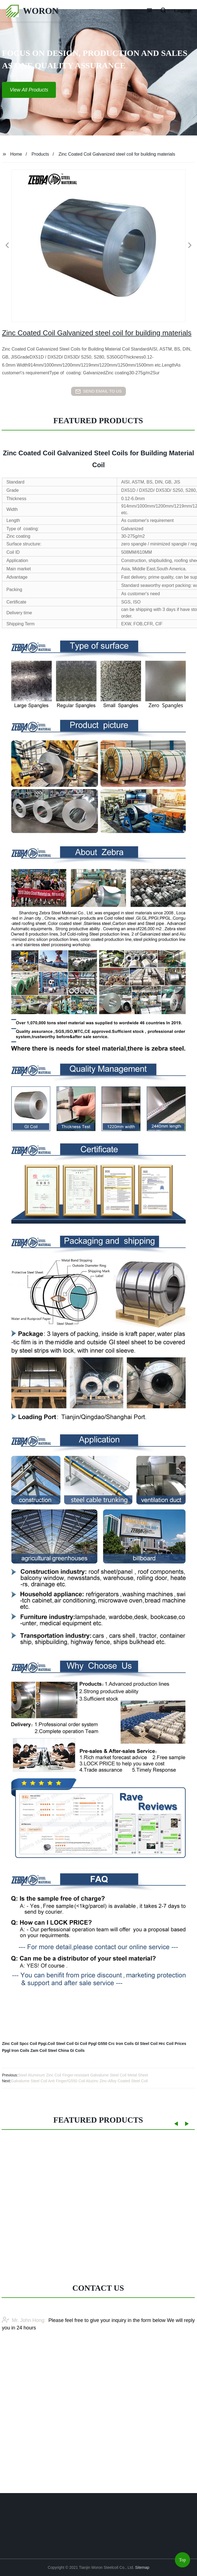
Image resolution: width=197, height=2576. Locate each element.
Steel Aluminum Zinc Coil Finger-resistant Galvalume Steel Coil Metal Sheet (83, 2075)
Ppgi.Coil (46, 2043)
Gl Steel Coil (146, 2043)
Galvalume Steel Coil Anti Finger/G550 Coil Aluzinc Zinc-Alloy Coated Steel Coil (79, 2081)
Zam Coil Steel (43, 2050)
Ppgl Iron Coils (15, 2050)
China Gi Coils (71, 2050)
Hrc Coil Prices (172, 2043)
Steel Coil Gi (67, 2043)
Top (182, 2561)
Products (40, 154)
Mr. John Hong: (24, 2354)
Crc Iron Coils (121, 2043)
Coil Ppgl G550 (93, 2043)
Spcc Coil (28, 2043)
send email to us (98, 391)
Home (16, 154)
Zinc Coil (10, 2043)
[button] (149, 10)
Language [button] (182, 10)
